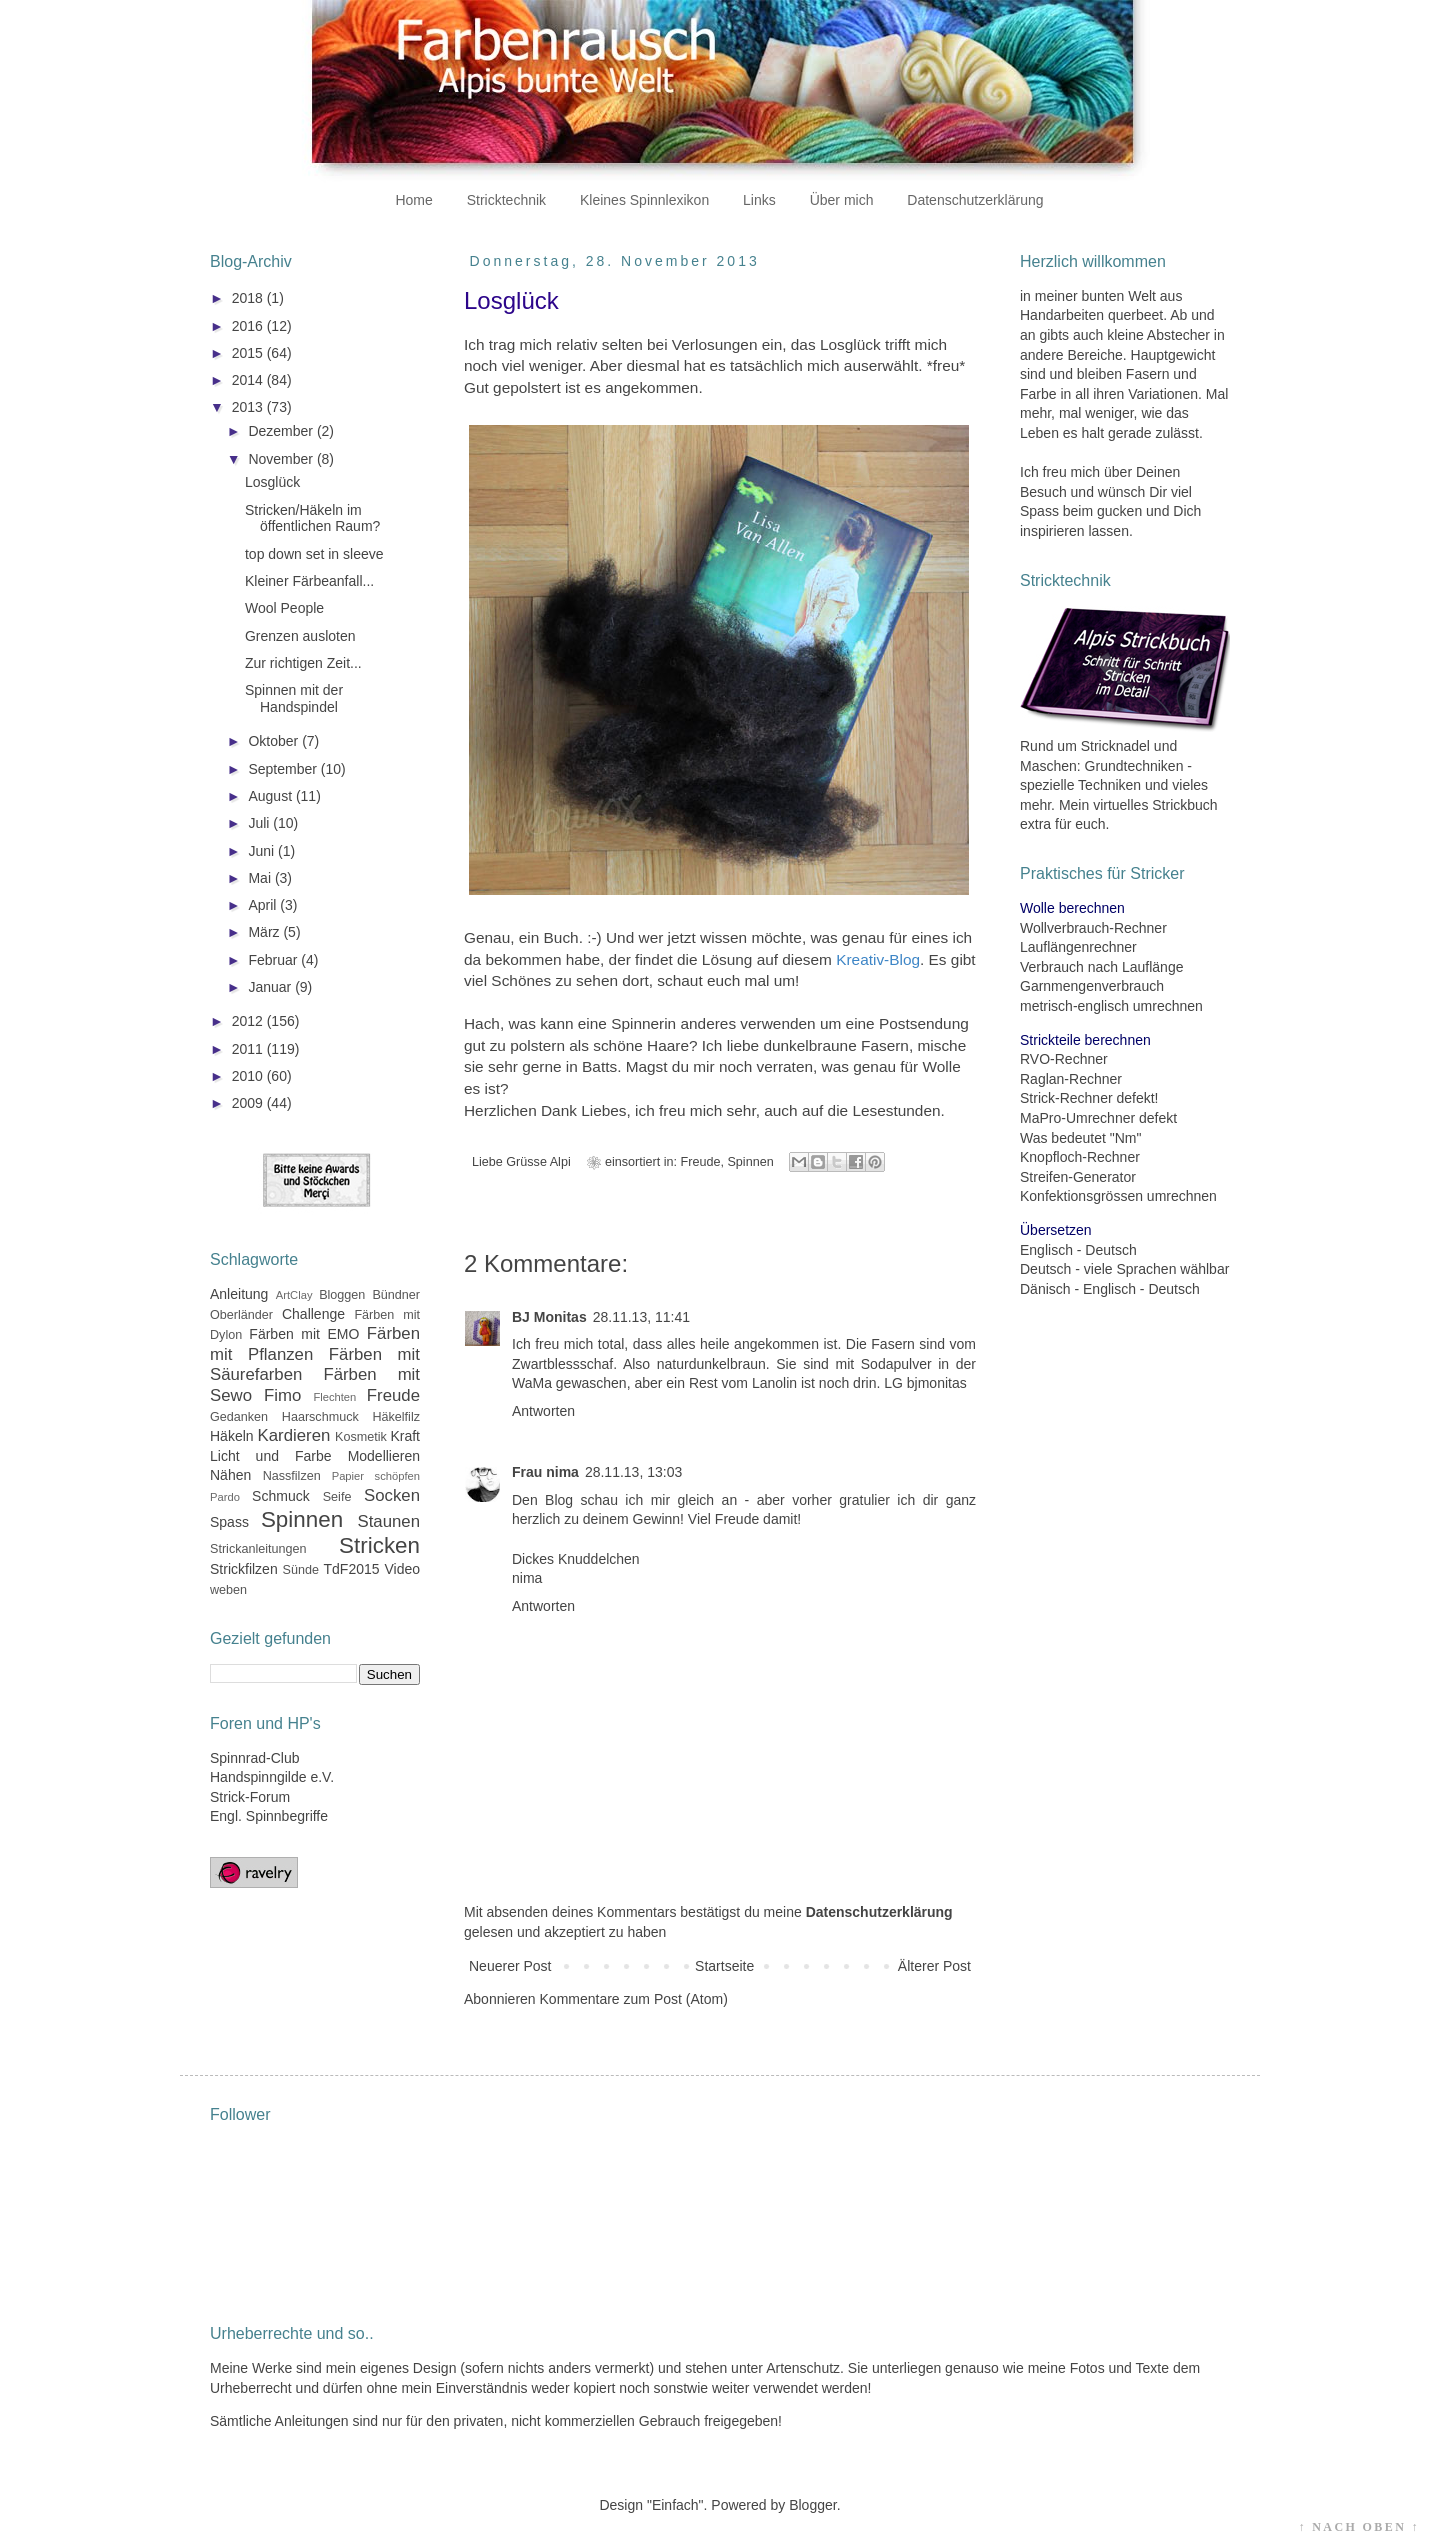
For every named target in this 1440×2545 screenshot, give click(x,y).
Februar (274, 960)
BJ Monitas (549, 1317)
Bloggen (342, 1295)
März (265, 932)
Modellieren (384, 1456)
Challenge (313, 1314)
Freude (701, 1162)
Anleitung (239, 1294)
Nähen (230, 1475)
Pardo (225, 1497)
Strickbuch (1184, 805)
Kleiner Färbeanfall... (309, 581)
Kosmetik (361, 1437)
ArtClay (294, 1295)
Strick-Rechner (1066, 1098)
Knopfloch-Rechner (1080, 1157)
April (264, 905)
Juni (263, 851)
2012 (249, 1021)
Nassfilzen (292, 1476)
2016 (249, 326)
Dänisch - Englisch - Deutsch (1110, 1289)
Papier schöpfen (376, 1476)
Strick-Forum (250, 1797)
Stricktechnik (506, 200)
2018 (249, 298)
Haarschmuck (320, 1417)
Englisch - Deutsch (1078, 1250)
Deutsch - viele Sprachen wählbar (1124, 1269)
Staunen (388, 1521)
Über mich (842, 200)
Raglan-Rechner (1071, 1079)
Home (413, 200)
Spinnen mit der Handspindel (294, 698)
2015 (249, 353)
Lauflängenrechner (1078, 947)
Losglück (272, 482)
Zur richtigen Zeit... (303, 663)
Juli (260, 823)
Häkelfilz (396, 1417)
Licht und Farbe (271, 1456)
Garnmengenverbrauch (1092, 986)
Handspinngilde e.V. (272, 1777)
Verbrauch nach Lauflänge (1101, 967)
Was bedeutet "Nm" (1080, 1138)
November (282, 459)
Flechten (334, 1397)
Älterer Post (934, 1966)
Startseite (724, 1966)
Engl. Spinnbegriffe (269, 1816)
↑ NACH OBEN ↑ (1359, 2527)
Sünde (301, 1570)
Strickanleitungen (258, 1549)
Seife (337, 1497)
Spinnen (750, 1162)
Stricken (379, 1545)
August (271, 796)
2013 (249, 407)
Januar (271, 987)
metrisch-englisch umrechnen (1111, 1006)
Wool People (284, 608)
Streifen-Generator (1078, 1177)
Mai (261, 878)
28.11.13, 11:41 (641, 1317)
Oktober (275, 741)
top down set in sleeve (314, 554)
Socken (392, 1495)
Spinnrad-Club (255, 1758)
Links (759, 200)
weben (228, 1590)
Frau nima (545, 1472)
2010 (249, 1076)
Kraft (405, 1436)
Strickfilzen (244, 1569)
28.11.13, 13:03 (633, 1472)
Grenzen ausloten (300, 636)
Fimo (282, 1395)
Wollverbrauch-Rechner (1093, 928)
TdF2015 (352, 1569)
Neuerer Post (510, 1966)
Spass (229, 1522)
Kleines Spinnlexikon (644, 200)
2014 (249, 380)
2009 (249, 1103)
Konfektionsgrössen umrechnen (1118, 1196)
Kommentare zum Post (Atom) (634, 1999)
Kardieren (294, 1435)
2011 (249, 1049)
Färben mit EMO (304, 1334)
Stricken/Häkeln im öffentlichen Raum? (312, 518)
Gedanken (239, 1417)
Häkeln (232, 1436)
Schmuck (281, 1496)
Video (402, 1569)
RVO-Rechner (1064, 1059)
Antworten (543, 1411)
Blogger (812, 2505)
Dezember (282, 431)
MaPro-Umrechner (1077, 1118)
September (284, 769)
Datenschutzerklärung (975, 200)
